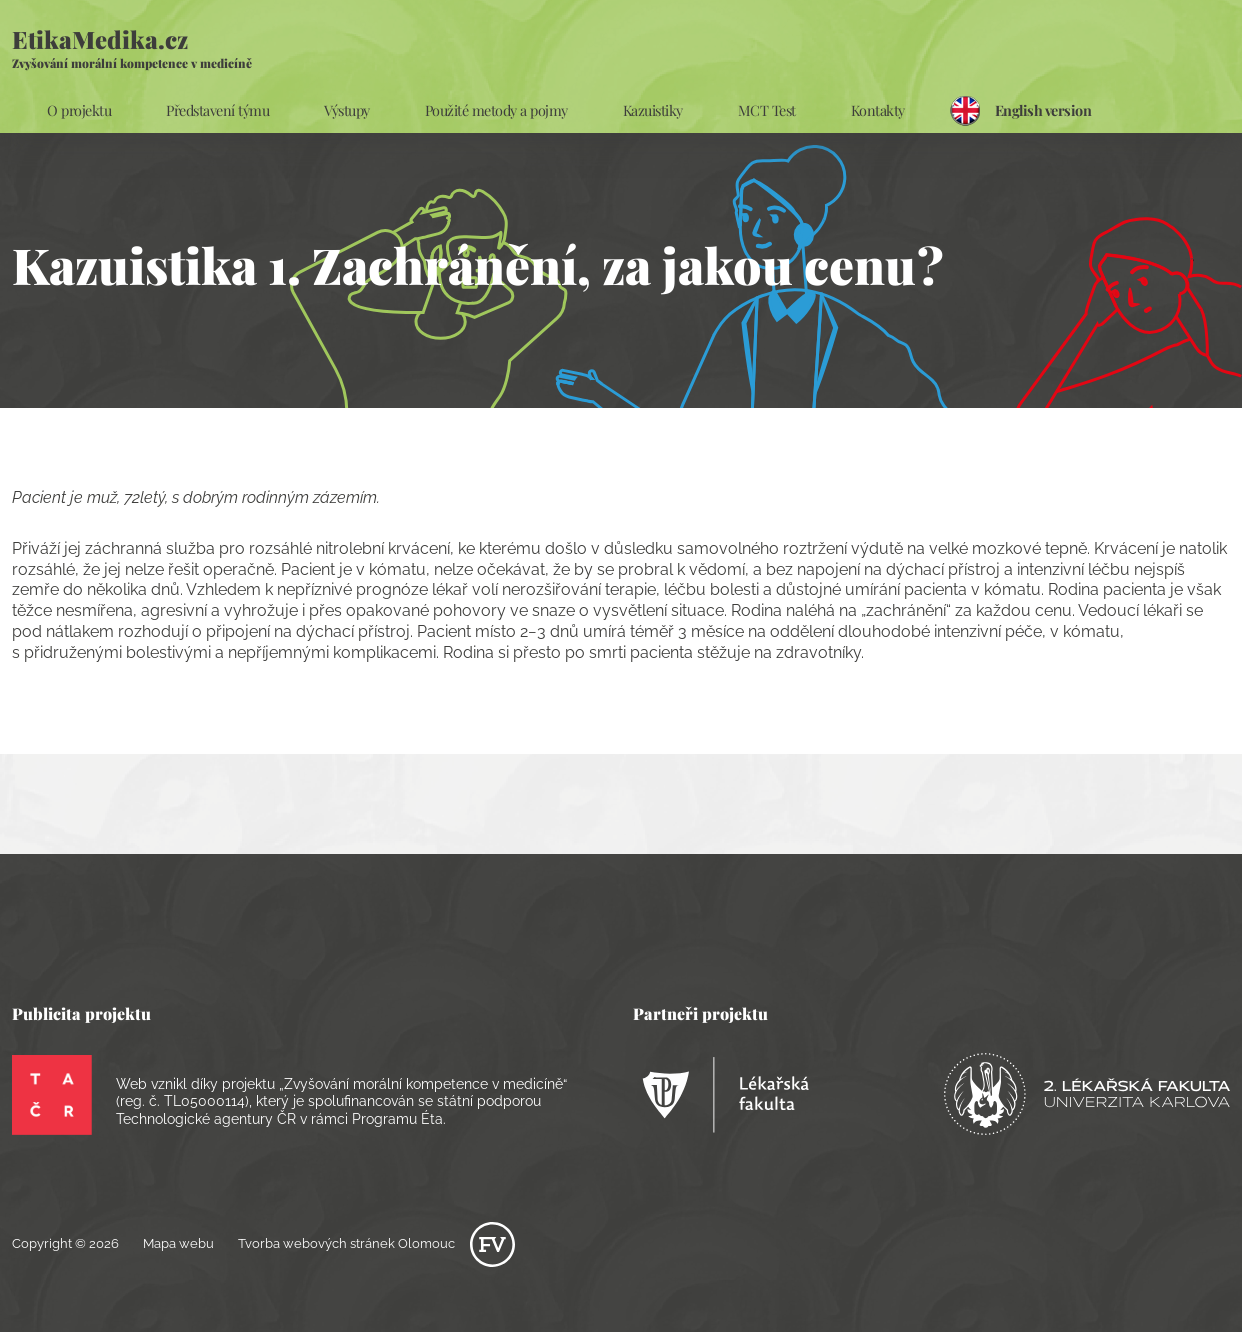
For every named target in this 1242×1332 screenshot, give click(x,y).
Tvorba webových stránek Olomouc (376, 1243)
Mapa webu (178, 1243)
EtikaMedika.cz (132, 47)
